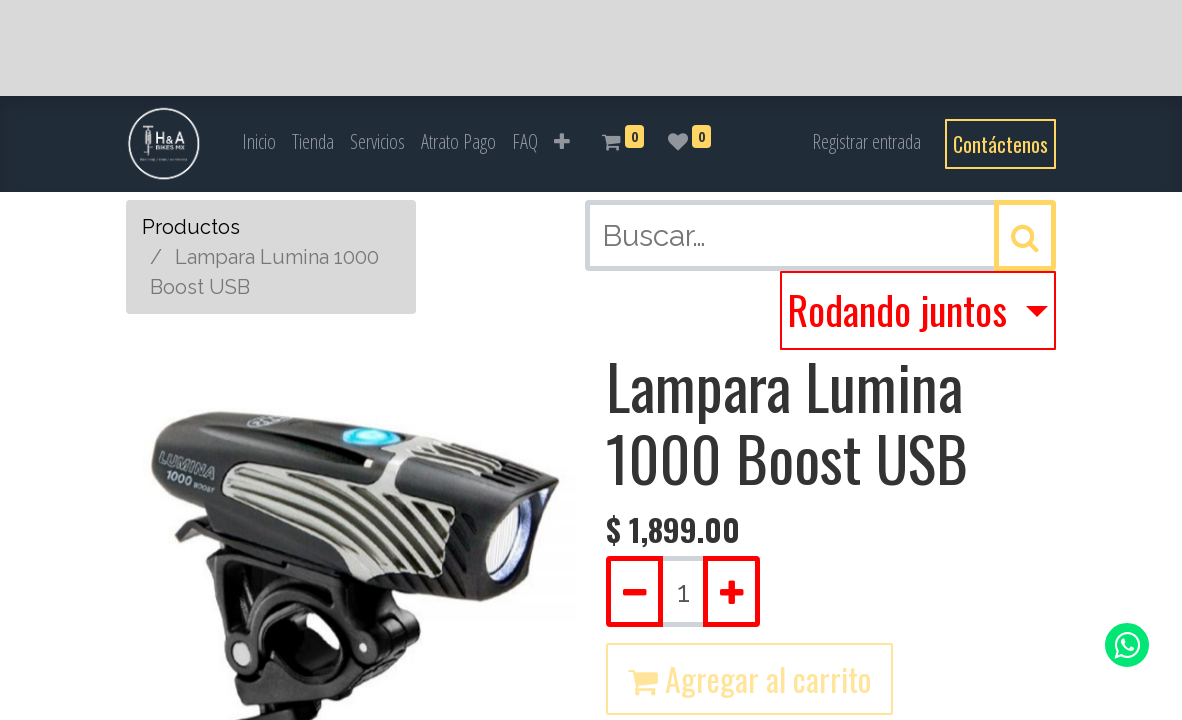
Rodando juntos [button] (902, 309)
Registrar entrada (866, 141)
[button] (562, 142)
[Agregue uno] (731, 591)
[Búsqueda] (1025, 235)
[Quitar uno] (634, 591)
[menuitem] (259, 142)
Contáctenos (1000, 144)
